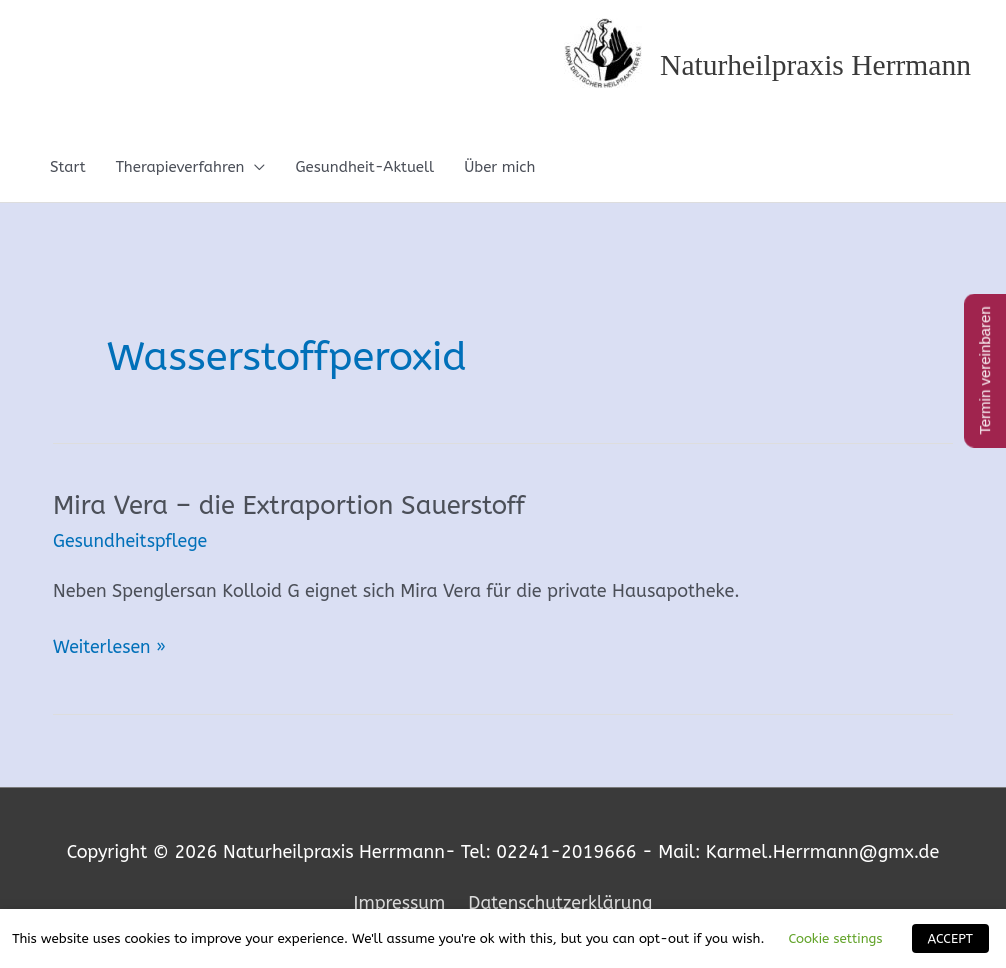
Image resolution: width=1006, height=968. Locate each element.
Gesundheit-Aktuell (364, 168)
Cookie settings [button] (835, 938)
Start (68, 168)
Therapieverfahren (180, 168)
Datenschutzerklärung (561, 903)
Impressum (397, 903)
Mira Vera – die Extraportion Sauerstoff (292, 506)
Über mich (499, 168)
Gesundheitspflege (131, 542)
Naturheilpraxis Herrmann (813, 65)
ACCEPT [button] (950, 938)
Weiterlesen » (110, 648)
